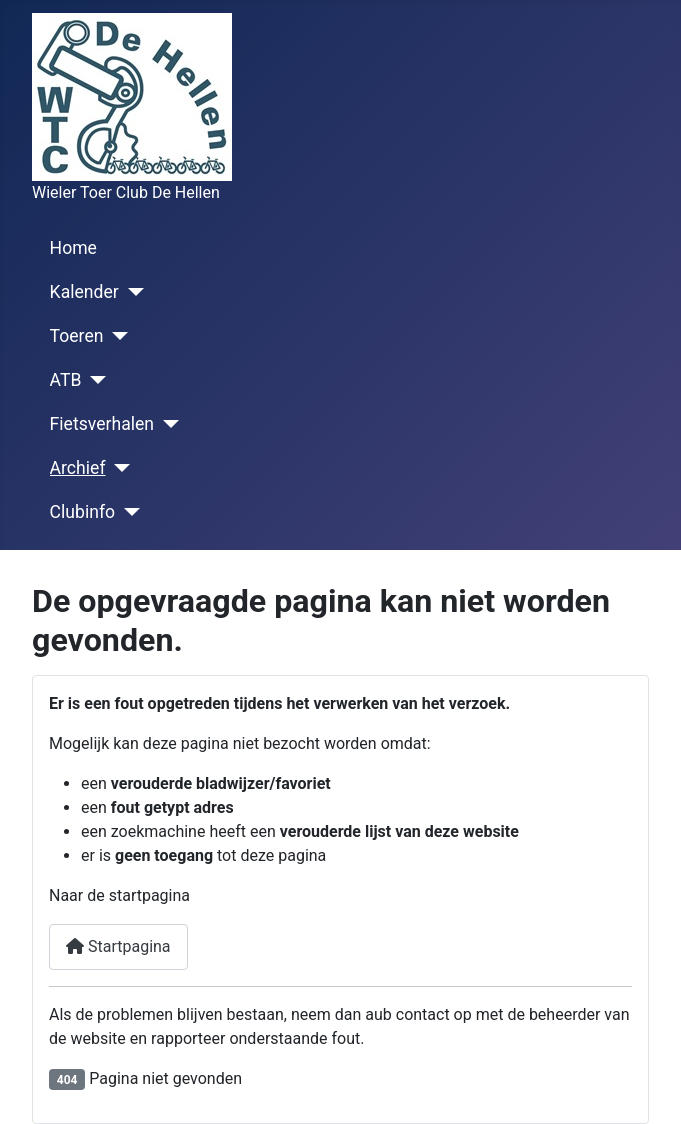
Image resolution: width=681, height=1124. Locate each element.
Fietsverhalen (102, 424)
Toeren (77, 336)
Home (73, 248)
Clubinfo (82, 512)
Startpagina (118, 946)
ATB (66, 380)
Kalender (84, 292)
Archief (78, 468)
